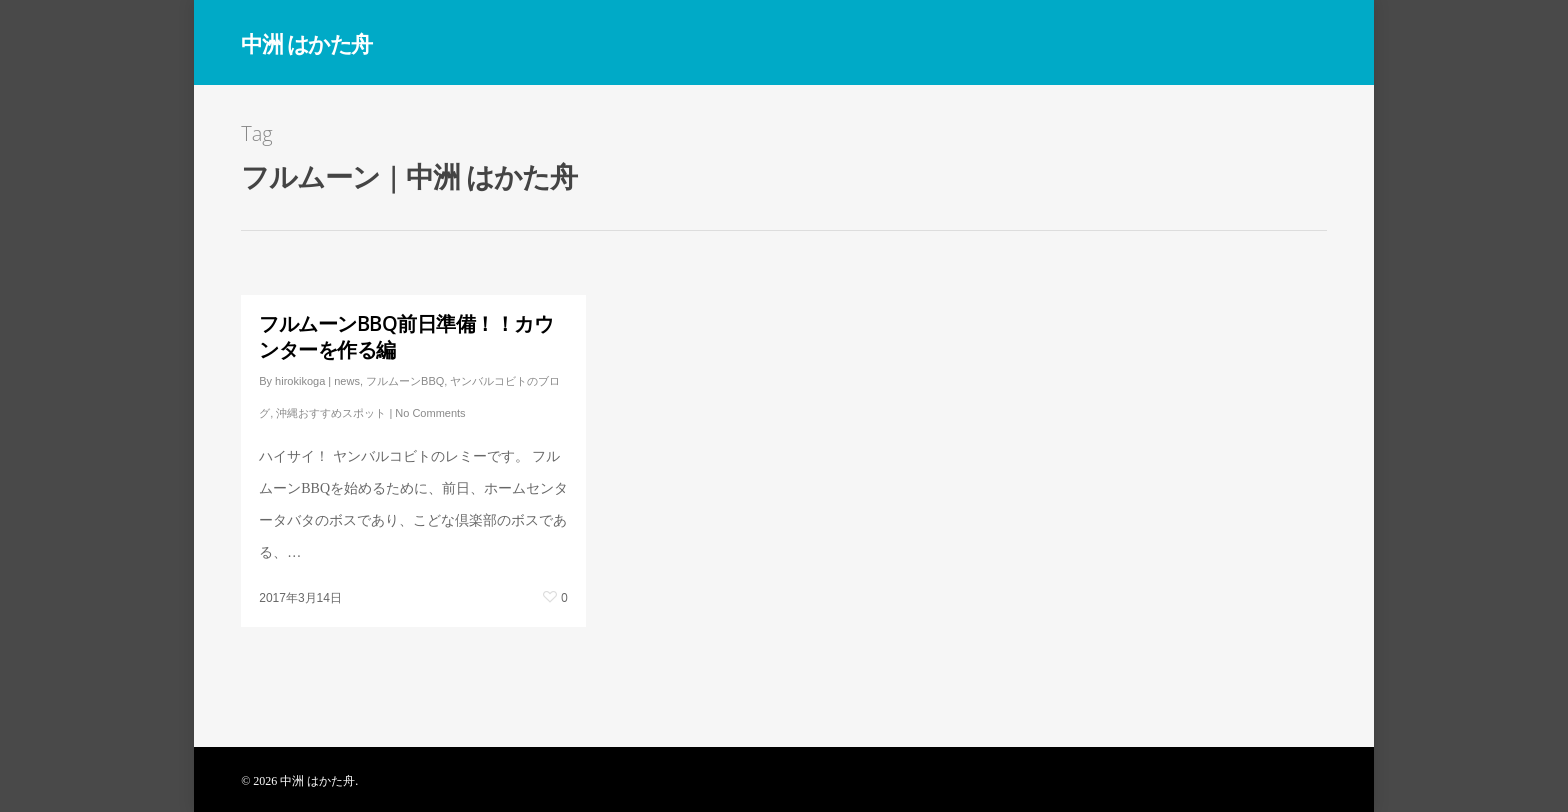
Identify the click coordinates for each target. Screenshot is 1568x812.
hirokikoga (300, 381)
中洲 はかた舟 (306, 43)
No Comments (430, 413)
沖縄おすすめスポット (331, 413)
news (347, 381)
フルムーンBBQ (405, 381)
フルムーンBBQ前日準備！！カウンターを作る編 (406, 336)
